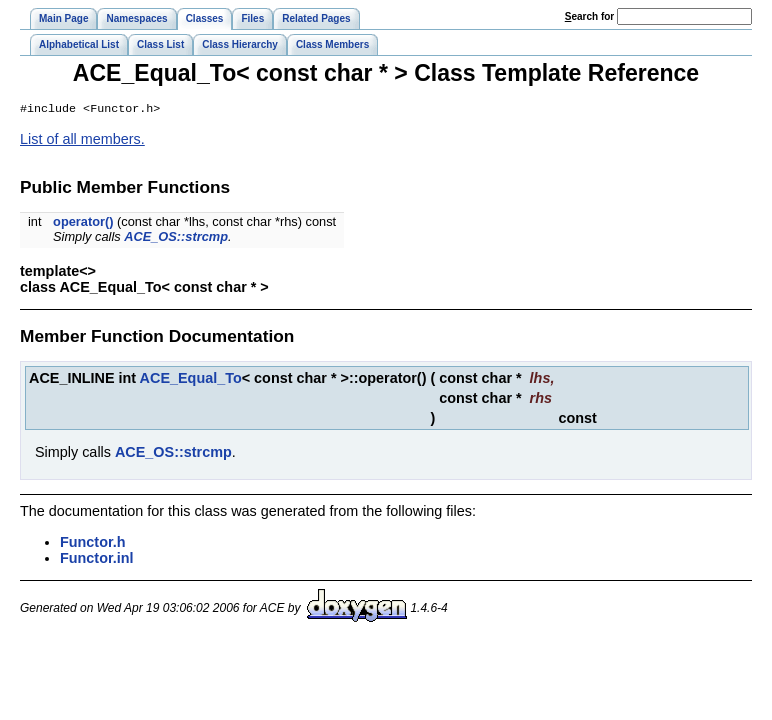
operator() (83, 223)
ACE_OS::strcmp (176, 238)
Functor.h (93, 544)
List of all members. (82, 141)
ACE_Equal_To (191, 380)
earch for (589, 16)
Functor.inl (97, 560)
